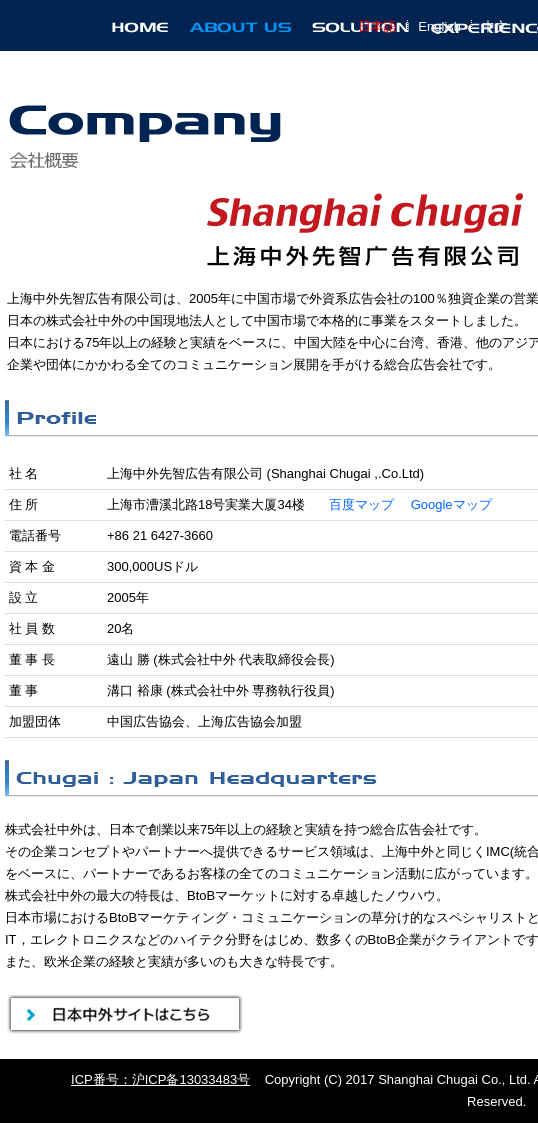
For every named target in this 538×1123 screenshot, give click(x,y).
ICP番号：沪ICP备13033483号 (160, 1079)
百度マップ (361, 504)
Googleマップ (451, 504)
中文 (495, 26)
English (439, 26)
